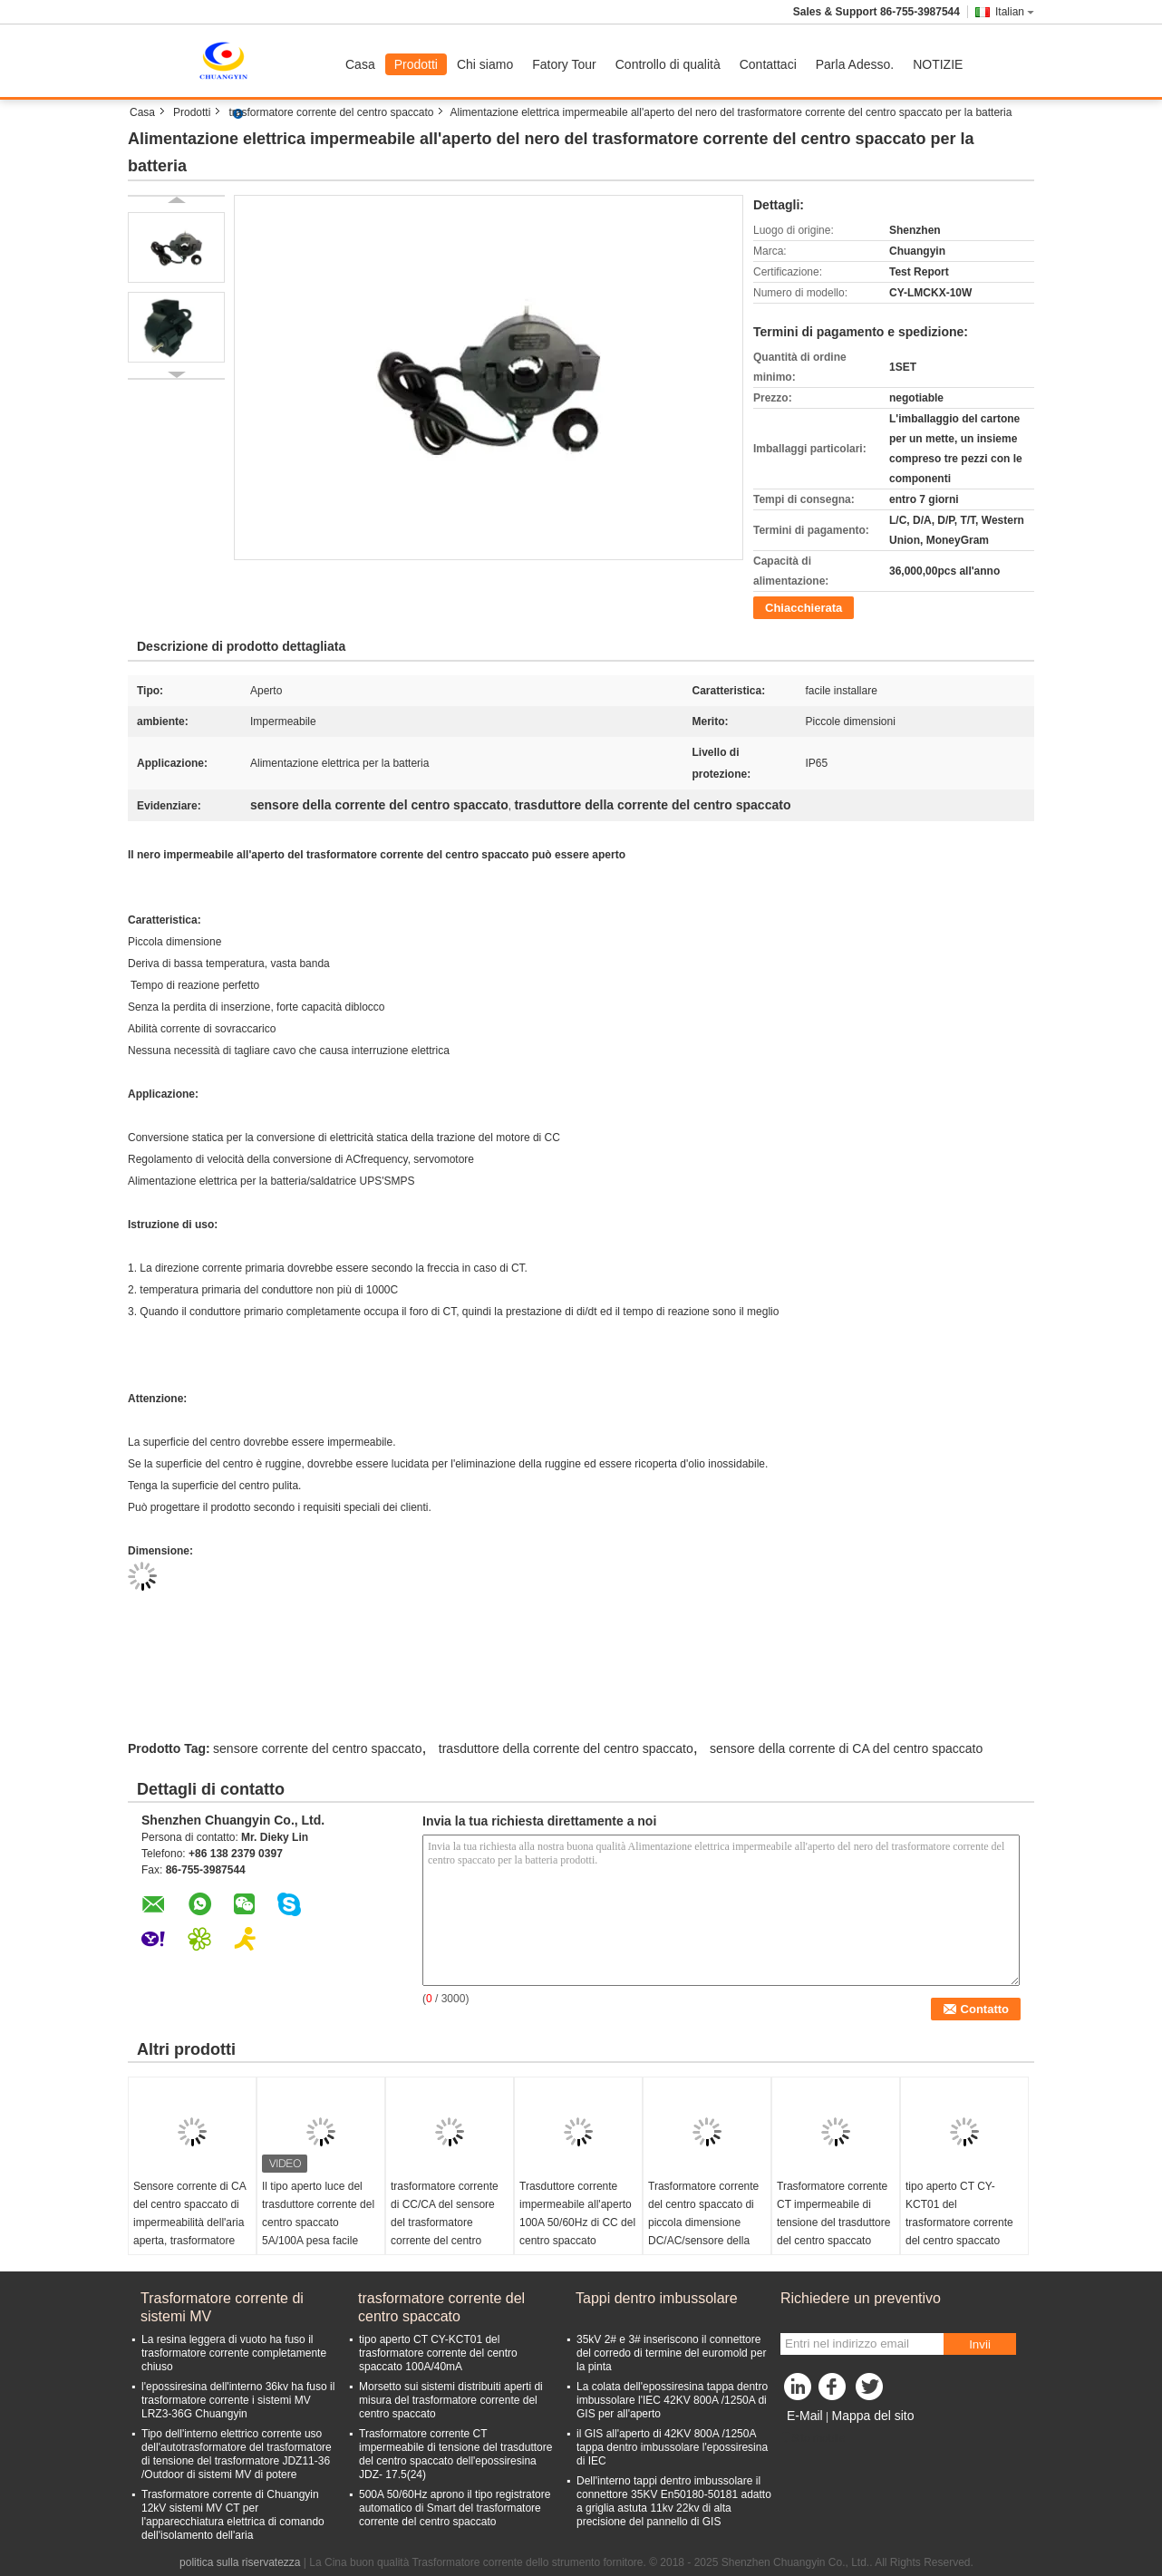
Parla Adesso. (855, 64)
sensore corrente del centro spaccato (317, 1748)
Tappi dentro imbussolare (657, 2298)
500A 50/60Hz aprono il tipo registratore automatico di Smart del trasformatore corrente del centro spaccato (454, 2508)
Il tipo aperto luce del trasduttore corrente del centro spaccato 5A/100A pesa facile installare (318, 2222)
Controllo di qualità (668, 64)
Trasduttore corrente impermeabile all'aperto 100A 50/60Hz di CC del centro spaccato (577, 2213)
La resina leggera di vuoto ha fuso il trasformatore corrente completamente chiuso (233, 2353)
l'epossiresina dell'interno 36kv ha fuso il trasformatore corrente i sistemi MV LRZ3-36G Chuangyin (237, 2400)
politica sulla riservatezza (239, 2562)
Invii (980, 2344)
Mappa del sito (872, 2415)
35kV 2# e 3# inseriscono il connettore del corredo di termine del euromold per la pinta (671, 2353)
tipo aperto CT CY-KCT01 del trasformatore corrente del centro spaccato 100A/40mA (959, 2222)
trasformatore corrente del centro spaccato (330, 112)
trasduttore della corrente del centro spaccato (566, 1748)
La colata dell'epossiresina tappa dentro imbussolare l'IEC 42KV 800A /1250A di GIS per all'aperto (672, 2400)
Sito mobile (812, 2438)
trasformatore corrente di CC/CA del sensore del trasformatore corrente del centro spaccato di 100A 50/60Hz (445, 2231)
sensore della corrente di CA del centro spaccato (846, 1748)
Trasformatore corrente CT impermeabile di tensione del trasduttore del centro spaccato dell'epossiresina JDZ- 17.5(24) (833, 2231)
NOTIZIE (938, 64)
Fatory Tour (564, 64)
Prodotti (416, 64)
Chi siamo (485, 64)
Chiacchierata (803, 608)
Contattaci (768, 64)
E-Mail (805, 2415)
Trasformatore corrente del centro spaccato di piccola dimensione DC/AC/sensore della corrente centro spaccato (703, 2231)
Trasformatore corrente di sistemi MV (222, 2307)
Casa (360, 64)
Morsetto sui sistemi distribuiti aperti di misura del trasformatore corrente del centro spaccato (451, 2400)
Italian (1014, 11)
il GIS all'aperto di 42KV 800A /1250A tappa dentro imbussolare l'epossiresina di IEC (672, 2447)
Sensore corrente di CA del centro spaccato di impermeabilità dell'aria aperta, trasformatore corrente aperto (189, 2222)
